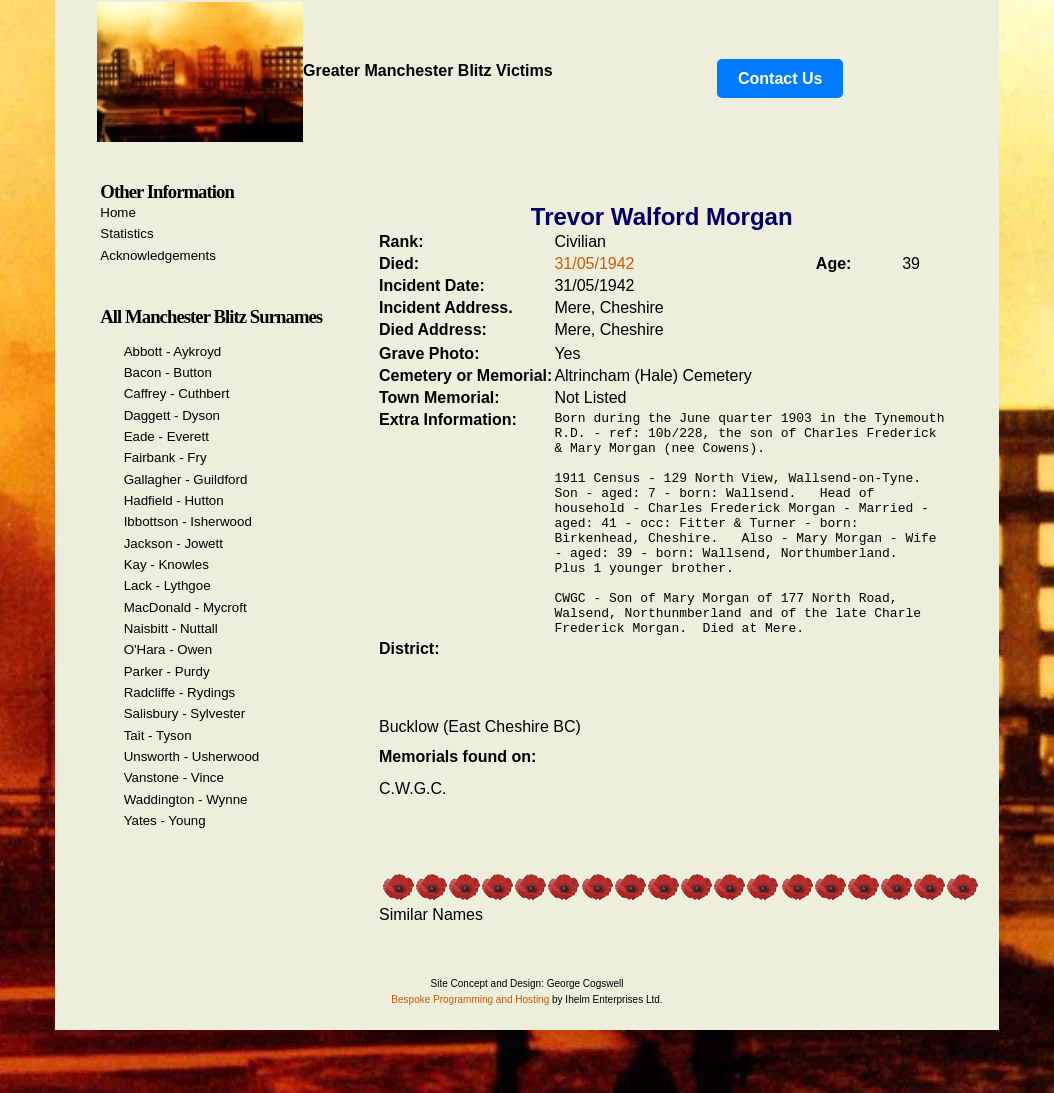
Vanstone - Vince (174, 777)
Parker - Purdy (167, 671)
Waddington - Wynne (186, 799)
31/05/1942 (594, 263)
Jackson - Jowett (173, 543)
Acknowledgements (158, 255)
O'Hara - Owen (168, 649)
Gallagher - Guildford (186, 479)
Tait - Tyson (158, 735)
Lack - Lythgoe (167, 585)
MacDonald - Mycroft (185, 607)
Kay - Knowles (166, 564)
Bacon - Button (168, 372)
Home (118, 212)
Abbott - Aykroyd (173, 351)
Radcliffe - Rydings (180, 692)
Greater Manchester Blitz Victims (325, 70)
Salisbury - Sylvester (184, 713)
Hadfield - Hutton (174, 500)
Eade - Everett (166, 436)
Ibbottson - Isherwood (188, 521)
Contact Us (780, 78)
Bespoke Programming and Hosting (470, 1044)
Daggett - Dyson (172, 415)
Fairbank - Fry (165, 457)
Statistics (126, 233)
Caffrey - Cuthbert (177, 393)
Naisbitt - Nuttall (171, 628)
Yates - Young (165, 820)
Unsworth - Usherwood (192, 756)
